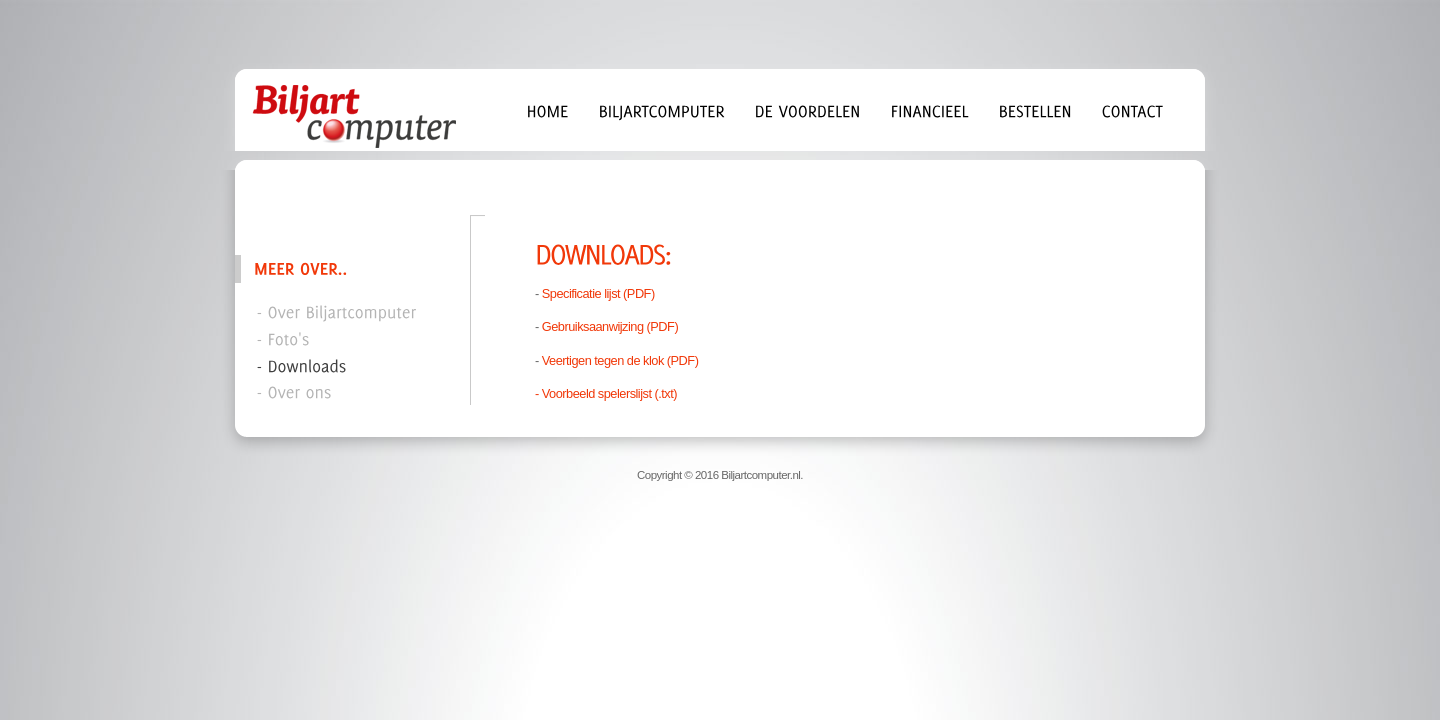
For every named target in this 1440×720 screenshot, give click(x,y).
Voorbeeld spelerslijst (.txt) (609, 393)
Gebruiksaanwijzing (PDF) (610, 326)
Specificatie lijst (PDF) (598, 293)
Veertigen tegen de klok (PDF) (620, 360)
